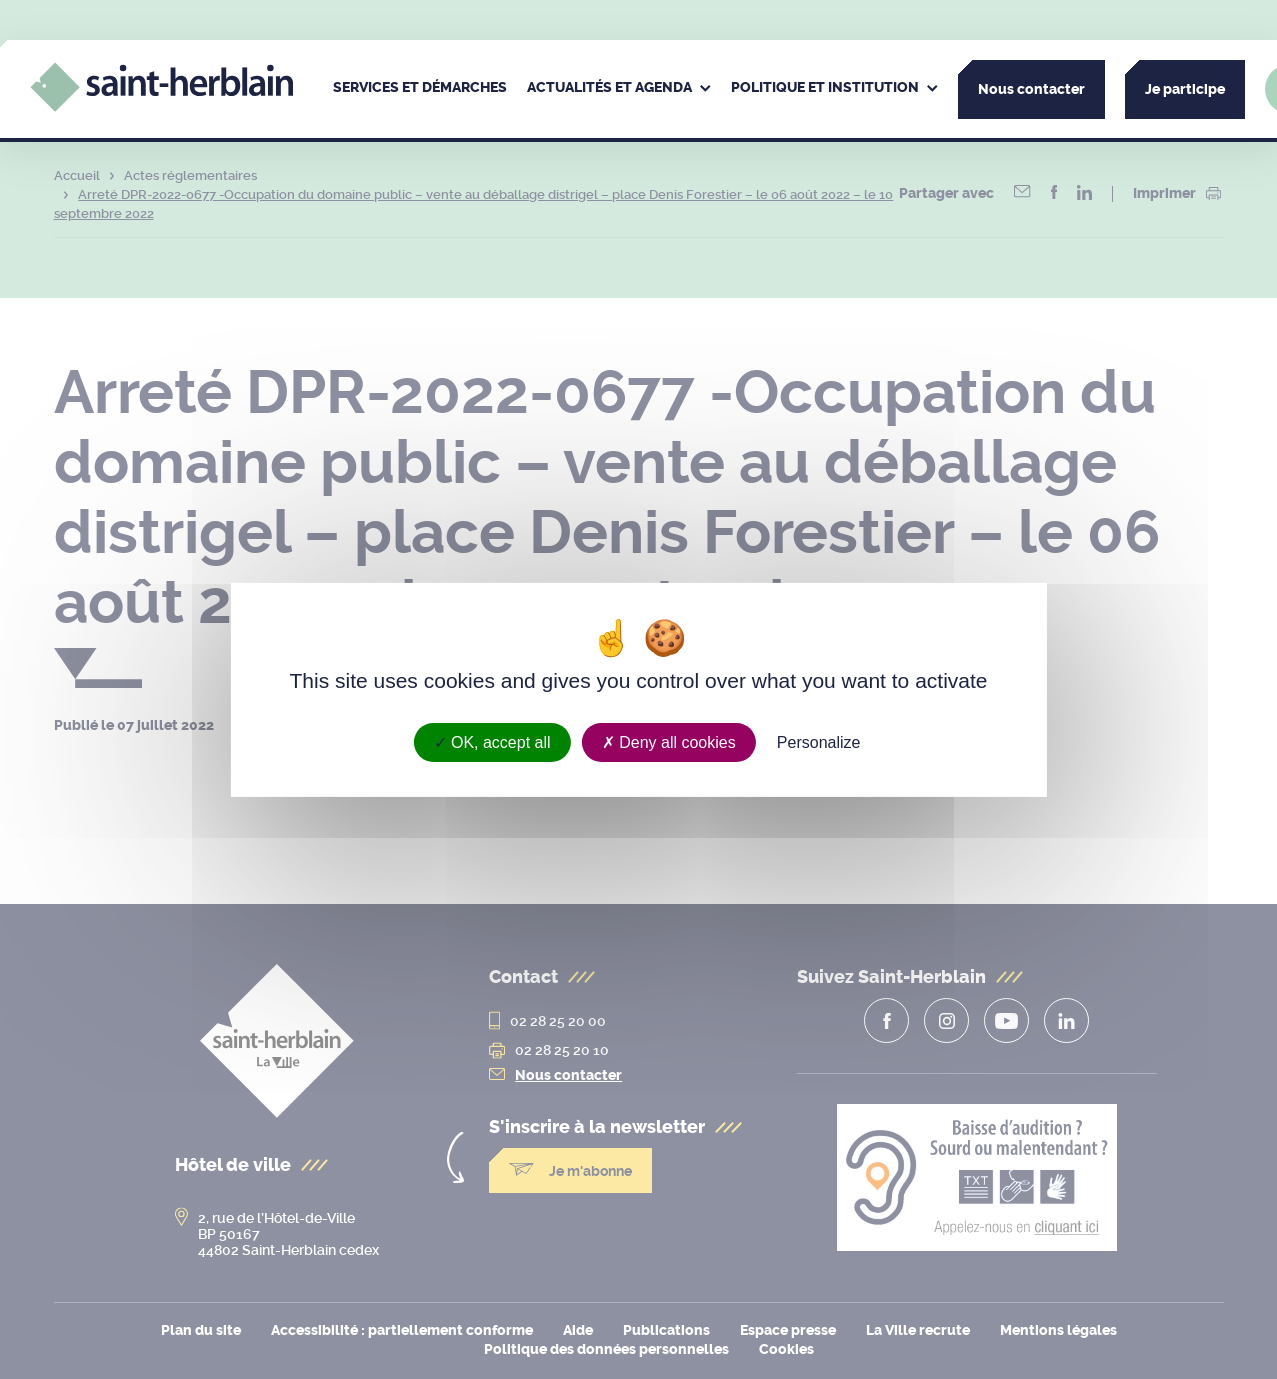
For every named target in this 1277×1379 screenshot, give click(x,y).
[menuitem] (420, 89)
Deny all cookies (669, 741)
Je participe (1185, 89)
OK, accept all (492, 741)
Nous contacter (1031, 89)
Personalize (819, 741)
